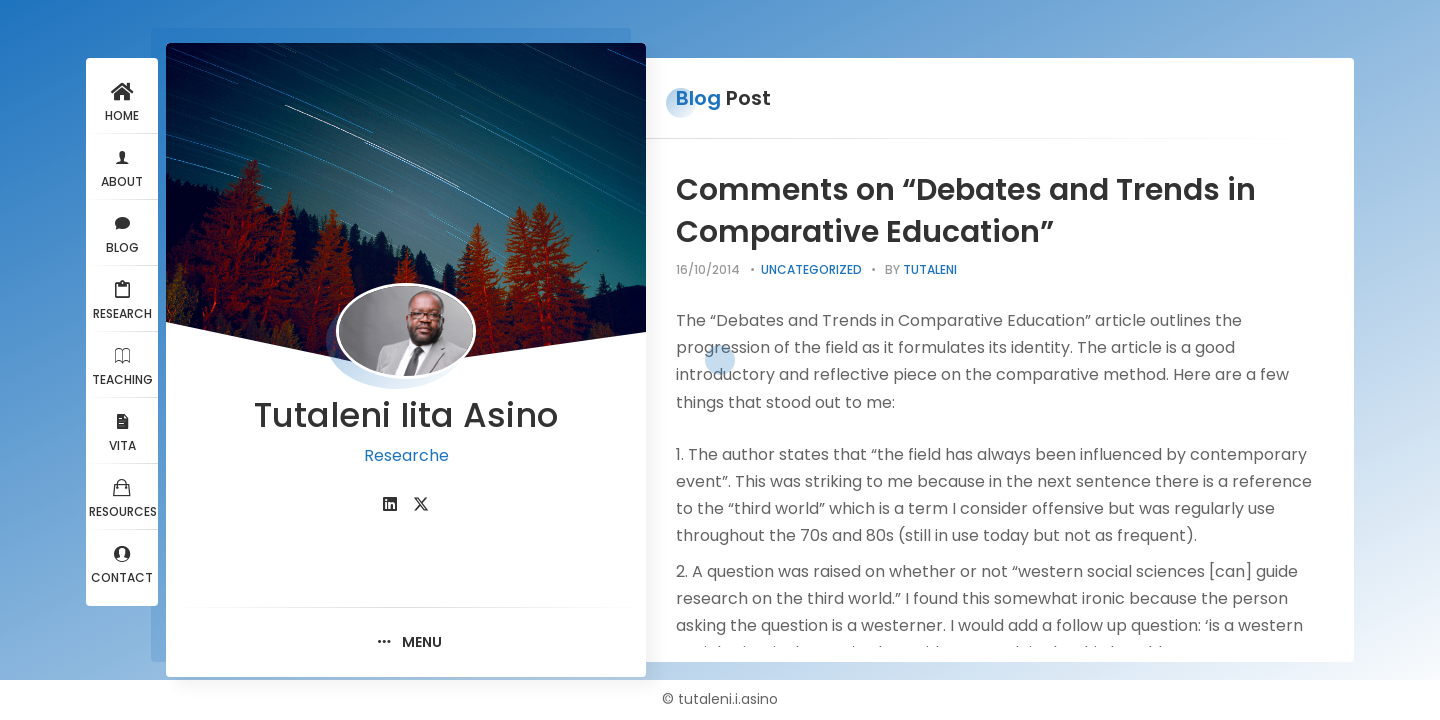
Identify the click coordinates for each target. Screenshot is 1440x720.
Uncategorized (811, 269)
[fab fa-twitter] (421, 504)
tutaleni (930, 269)
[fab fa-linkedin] (390, 504)
